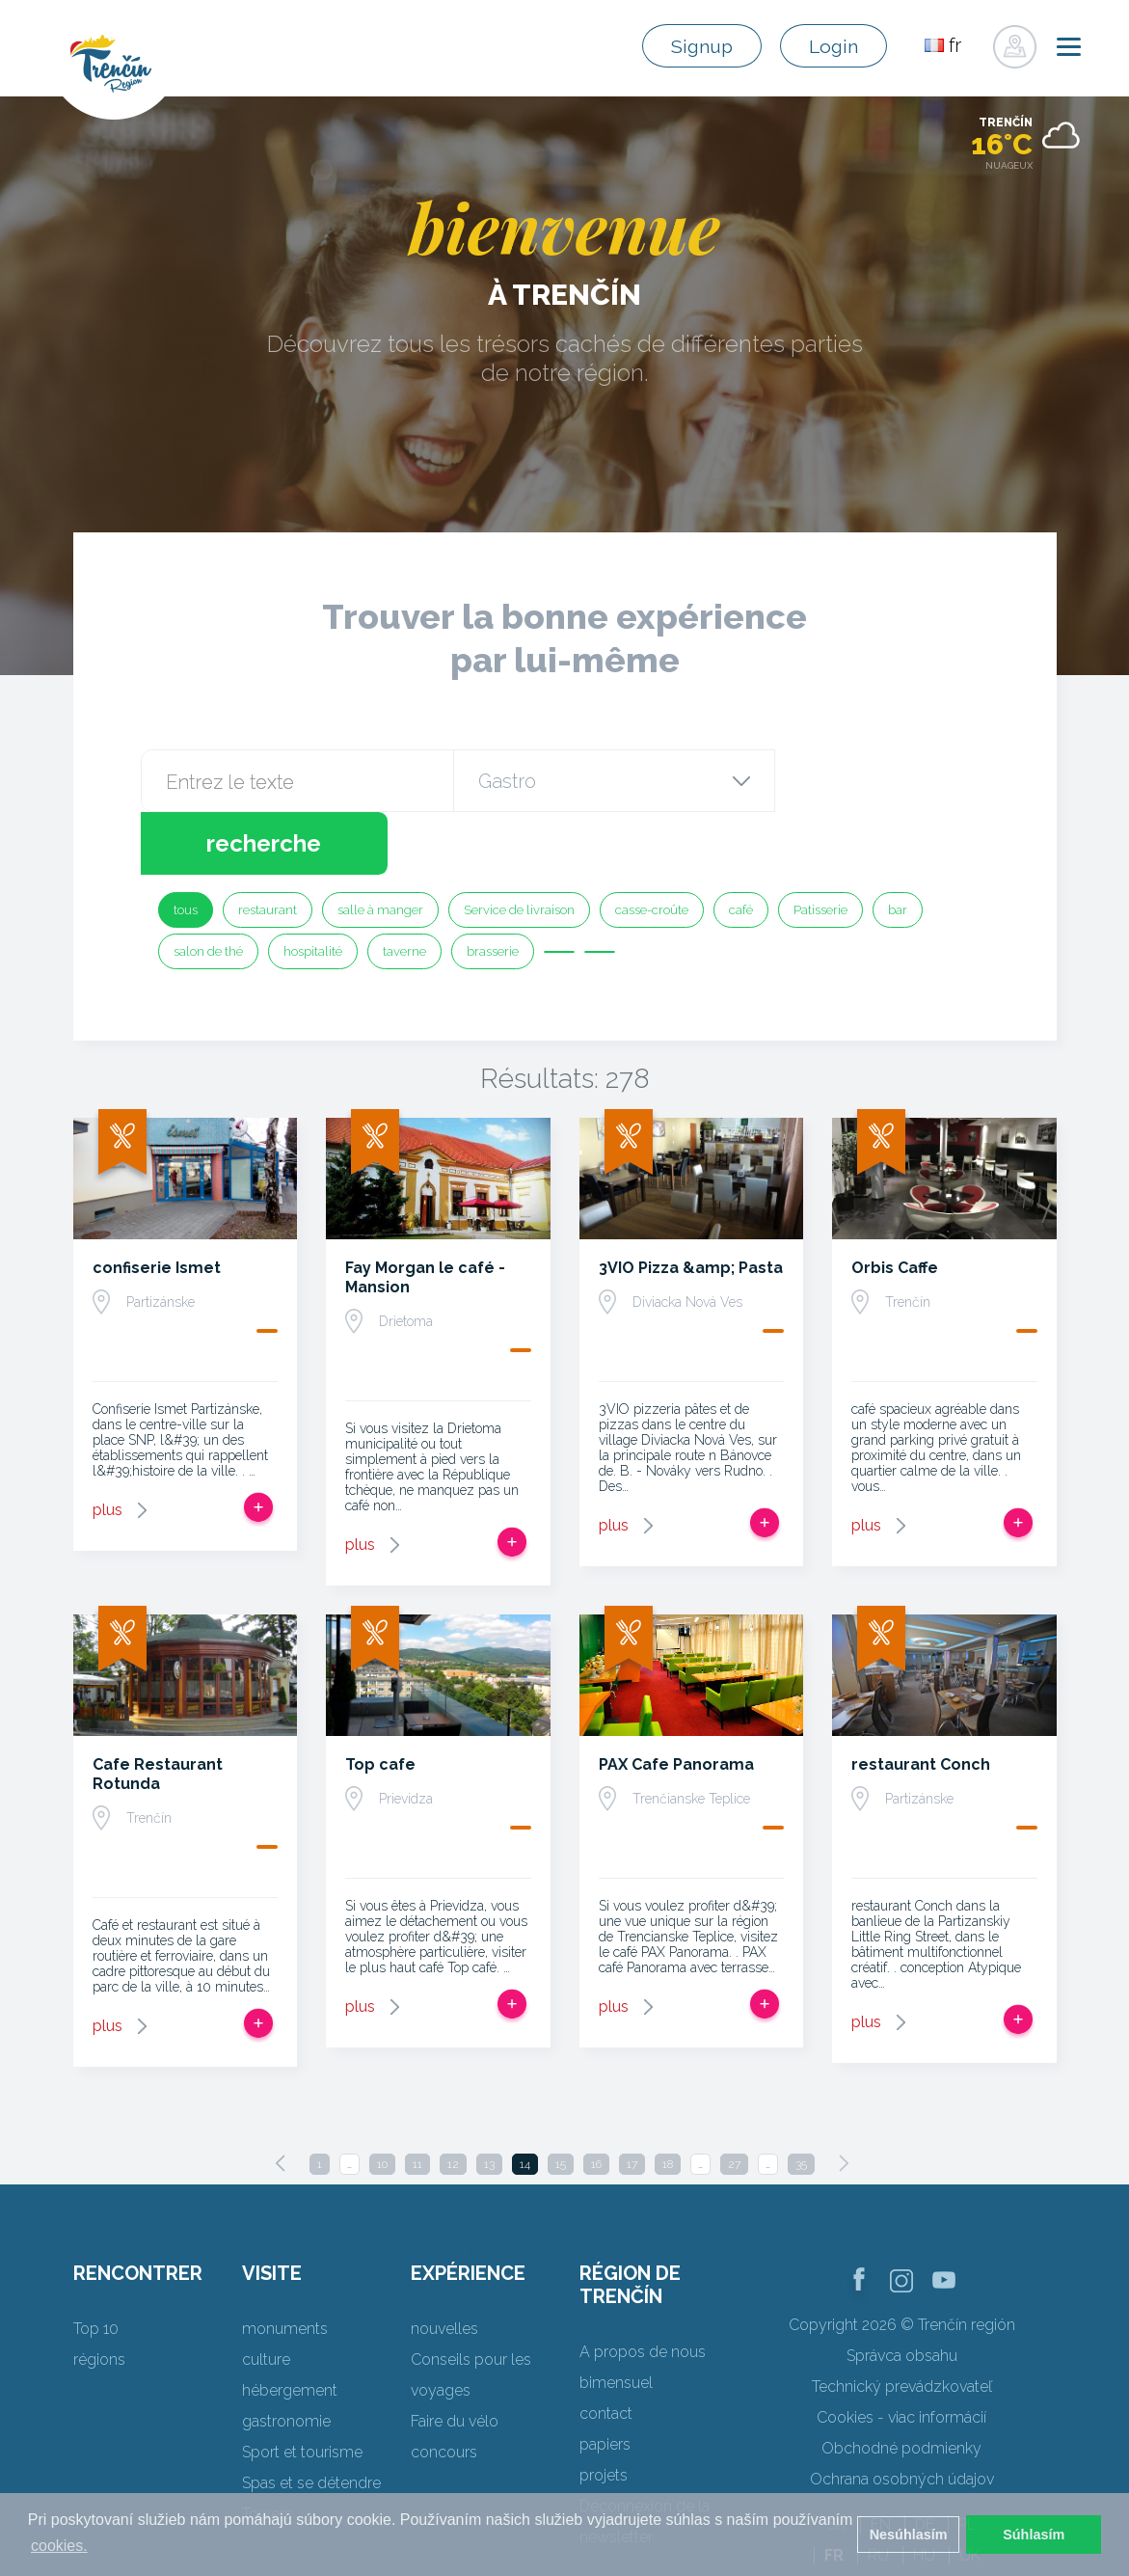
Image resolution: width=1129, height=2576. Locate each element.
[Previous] (280, 2100)
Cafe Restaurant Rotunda (158, 1711)
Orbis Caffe (894, 1205)
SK (837, 2462)
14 (525, 2101)
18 (667, 2101)
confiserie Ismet (157, 1205)
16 (596, 2101)
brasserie (493, 888)
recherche (880, 781)
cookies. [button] (59, 2545)
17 (632, 2101)
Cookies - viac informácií (901, 2355)
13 (489, 2101)
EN (881, 2462)
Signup (693, 46)
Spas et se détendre (311, 2420)
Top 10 (96, 2266)
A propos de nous (642, 2289)
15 (560, 2101)
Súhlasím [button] (1033, 2534)
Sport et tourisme (302, 2389)
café (741, 847)
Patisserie (820, 847)
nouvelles (444, 2266)
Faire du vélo (454, 2358)
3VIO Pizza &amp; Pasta (691, 1205)
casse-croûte (651, 847)
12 (453, 2101)
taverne (404, 888)
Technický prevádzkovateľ (902, 2324)
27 (734, 2101)
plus (107, 1447)
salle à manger (380, 847)
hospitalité (312, 888)
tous (186, 847)
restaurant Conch (920, 1702)
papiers (605, 2382)
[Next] (843, 2100)
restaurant (267, 847)
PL (967, 2462)
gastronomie (286, 2358)
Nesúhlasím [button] (909, 2534)
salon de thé (208, 888)
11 (417, 2101)
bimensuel (616, 2320)
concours (444, 2389)
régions (99, 2297)
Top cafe (380, 1702)
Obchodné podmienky (901, 2385)
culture (266, 2297)
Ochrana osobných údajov (902, 2416)
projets (603, 2412)
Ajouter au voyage (258, 1444)
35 (801, 2101)
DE (924, 2462)
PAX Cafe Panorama (676, 1702)
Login (830, 46)
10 (382, 2101)
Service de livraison (519, 847)
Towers (267, 2451)
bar (897, 847)
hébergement (289, 2327)
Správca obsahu (902, 2293)
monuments (285, 2266)
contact (605, 2351)
